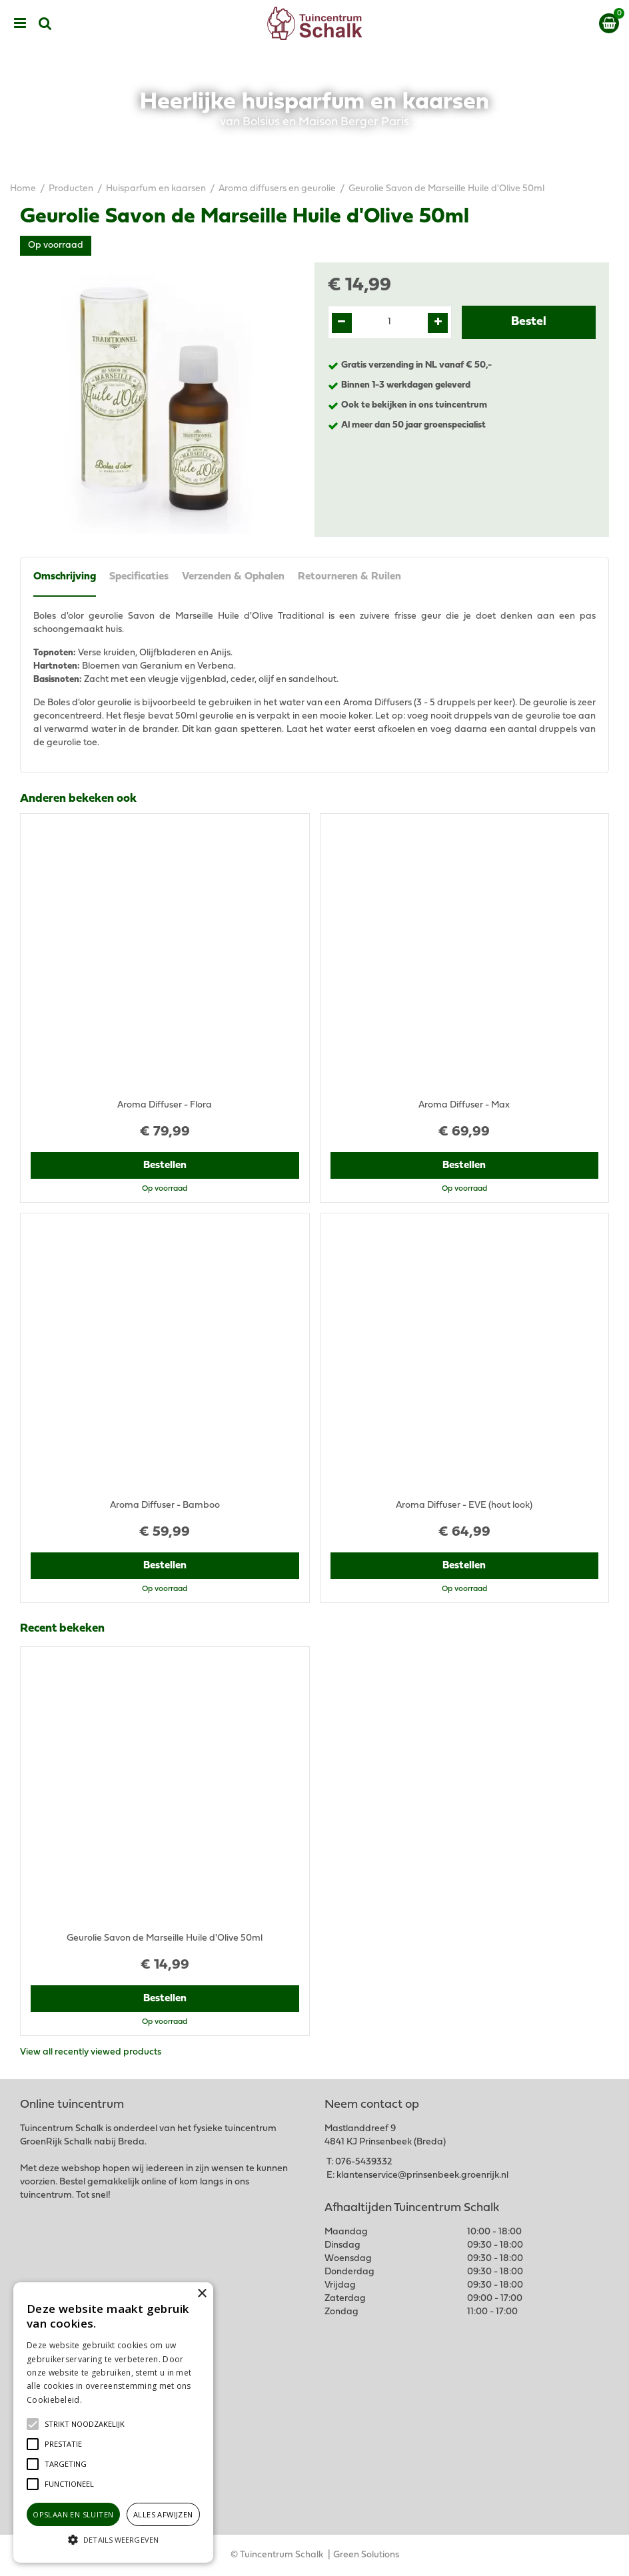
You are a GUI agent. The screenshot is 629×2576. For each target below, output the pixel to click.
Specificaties (139, 576)
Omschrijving (64, 576)
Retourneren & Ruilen (349, 576)
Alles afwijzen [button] (163, 2514)
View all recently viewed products (90, 2052)
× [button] (202, 2294)
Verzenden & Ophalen (233, 576)
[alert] (113, 2422)
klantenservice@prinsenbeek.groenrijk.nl (422, 2175)
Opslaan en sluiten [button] (73, 2514)
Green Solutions (366, 2555)
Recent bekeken (62, 1629)
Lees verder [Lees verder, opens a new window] (106, 2400)
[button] (85, 2424)
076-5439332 (363, 2162)
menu (20, 23)
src (45, 23)
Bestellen (165, 1165)
